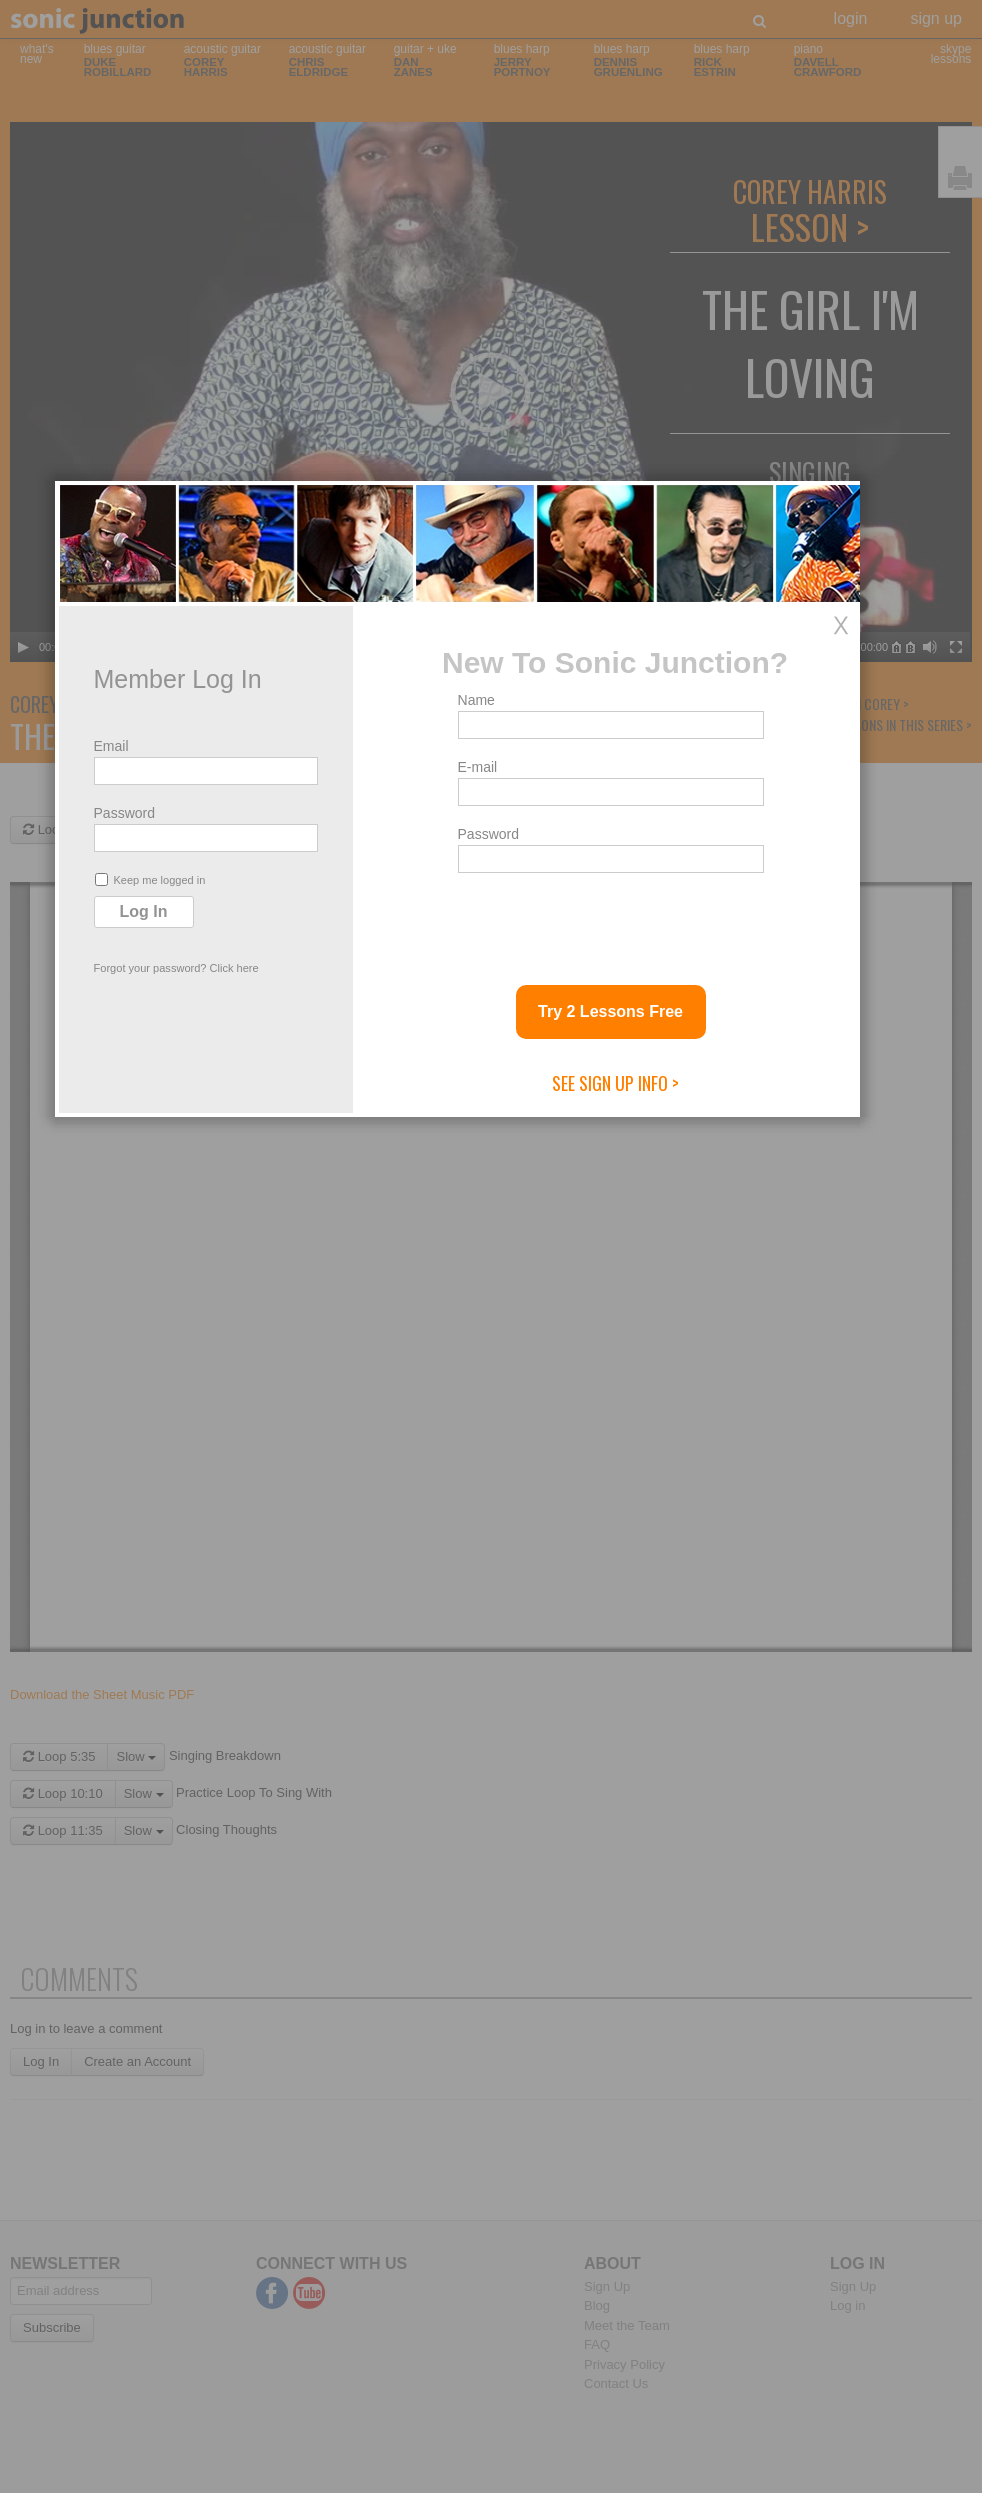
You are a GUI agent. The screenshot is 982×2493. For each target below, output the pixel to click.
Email (144, 1193)
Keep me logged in (183, 1326)
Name (509, 1147)
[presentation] (643, 1368)
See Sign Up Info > (648, 1530)
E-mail (511, 1214)
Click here (267, 1415)
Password (157, 1260)
